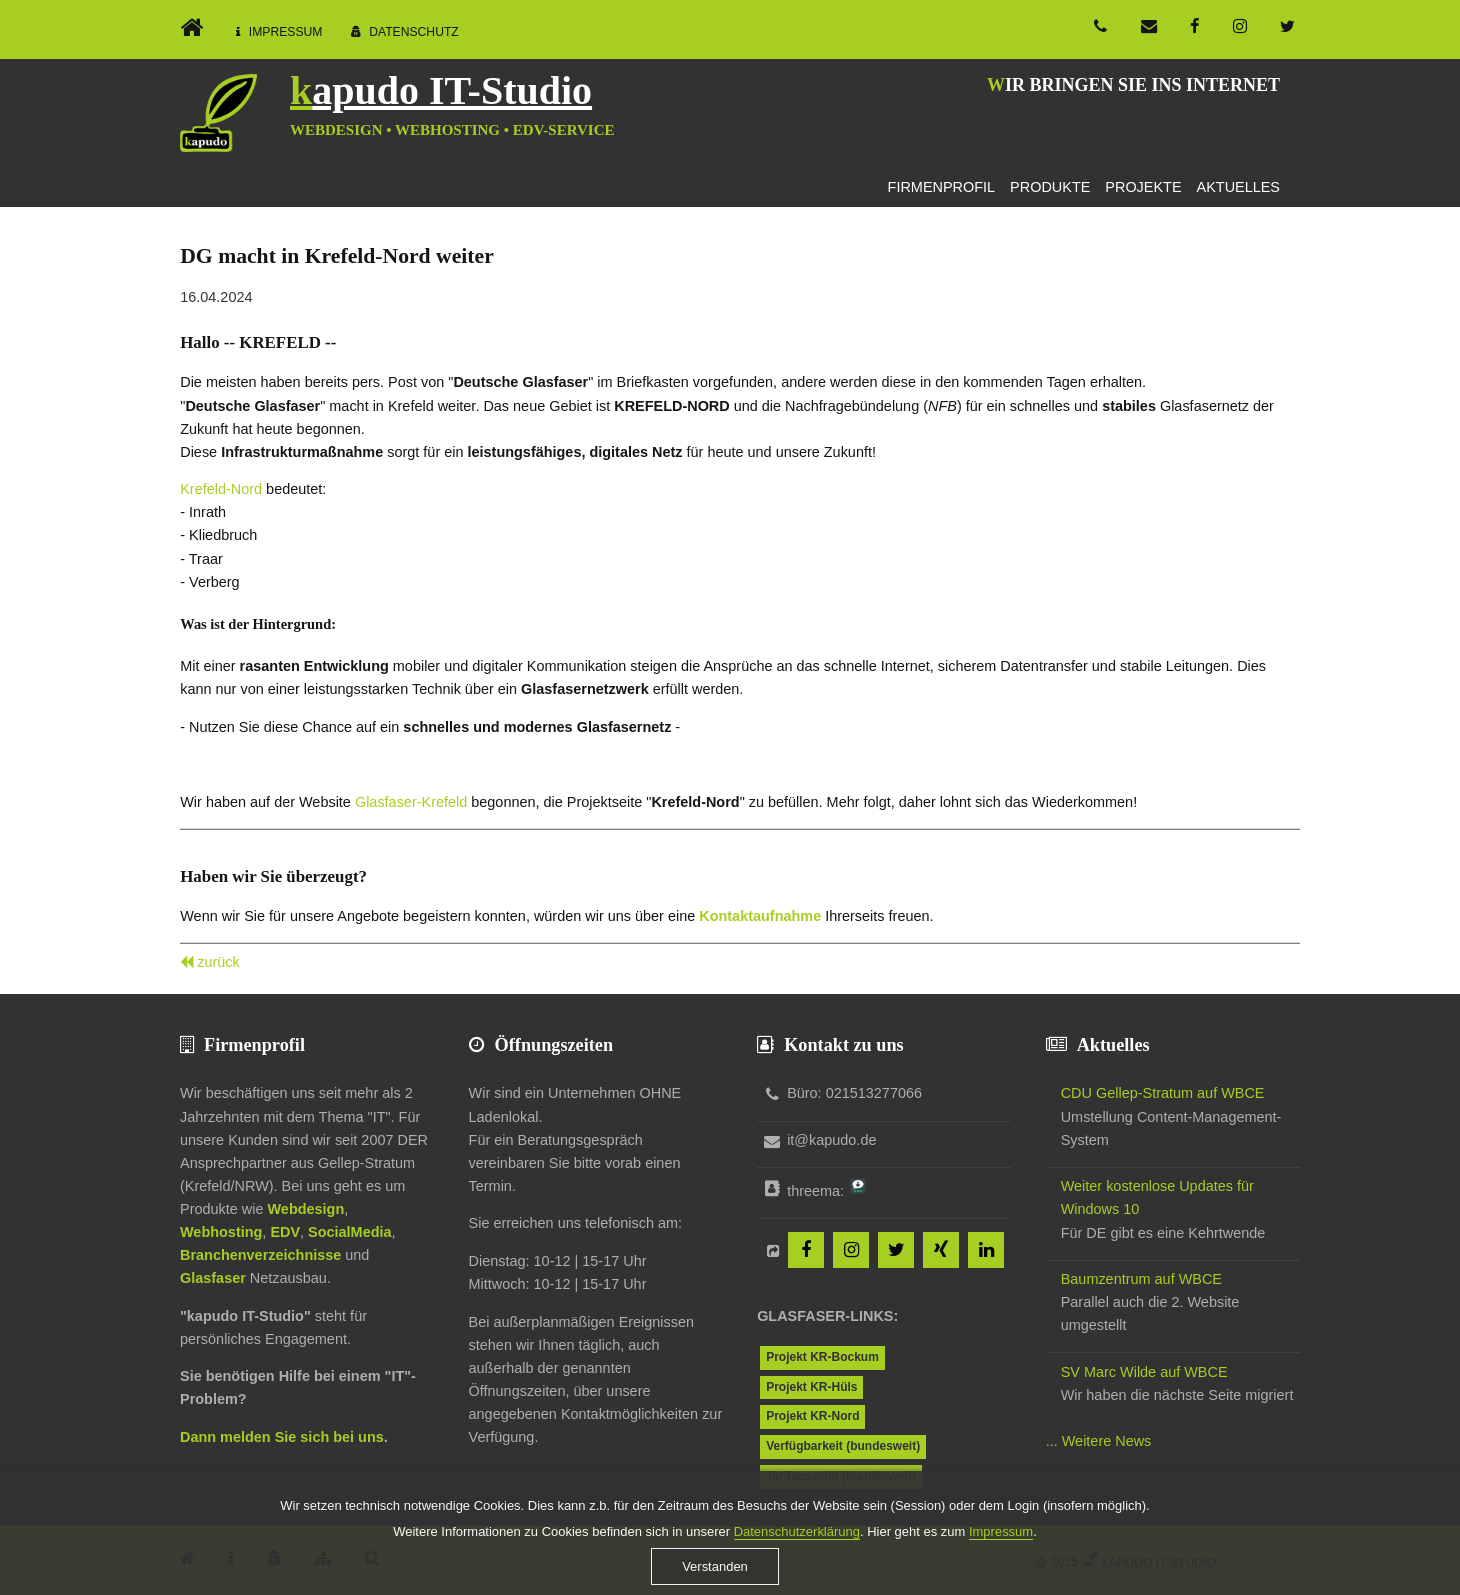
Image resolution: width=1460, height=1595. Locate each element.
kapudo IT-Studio (441, 90)
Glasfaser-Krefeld (411, 802)
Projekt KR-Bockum (822, 1357)
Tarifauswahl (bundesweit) (841, 1476)
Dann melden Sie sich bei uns (282, 1437)
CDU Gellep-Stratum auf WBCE (1163, 1093)
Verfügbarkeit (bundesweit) (843, 1446)
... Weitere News (1099, 1441)
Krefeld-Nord (221, 489)
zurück (218, 962)
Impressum (286, 32)
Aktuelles (1238, 187)
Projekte (1143, 187)
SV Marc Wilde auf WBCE (1144, 1372)
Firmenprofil (942, 187)
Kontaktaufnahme (760, 916)
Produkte (1050, 187)
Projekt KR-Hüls (811, 1387)
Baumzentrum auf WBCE (1141, 1279)
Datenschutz (414, 32)
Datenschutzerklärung (797, 1546)
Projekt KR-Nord (812, 1416)
